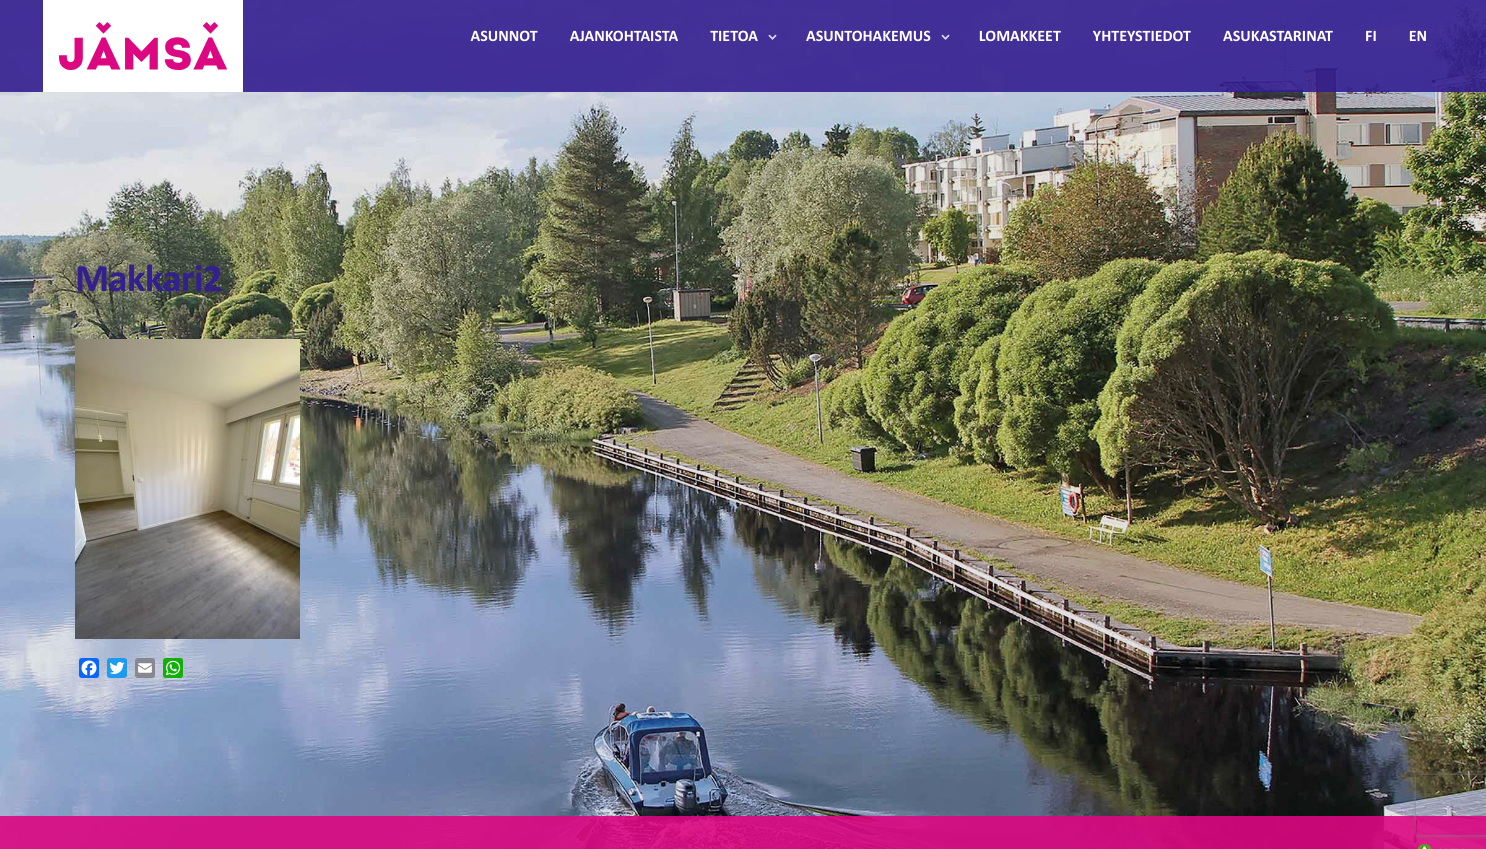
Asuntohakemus (868, 37)
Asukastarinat (1278, 37)
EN (1418, 37)
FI (1371, 37)
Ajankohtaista (624, 37)
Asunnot (504, 37)
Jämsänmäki (143, 46)
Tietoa (734, 37)
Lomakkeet (1020, 37)
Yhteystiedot (1142, 37)
